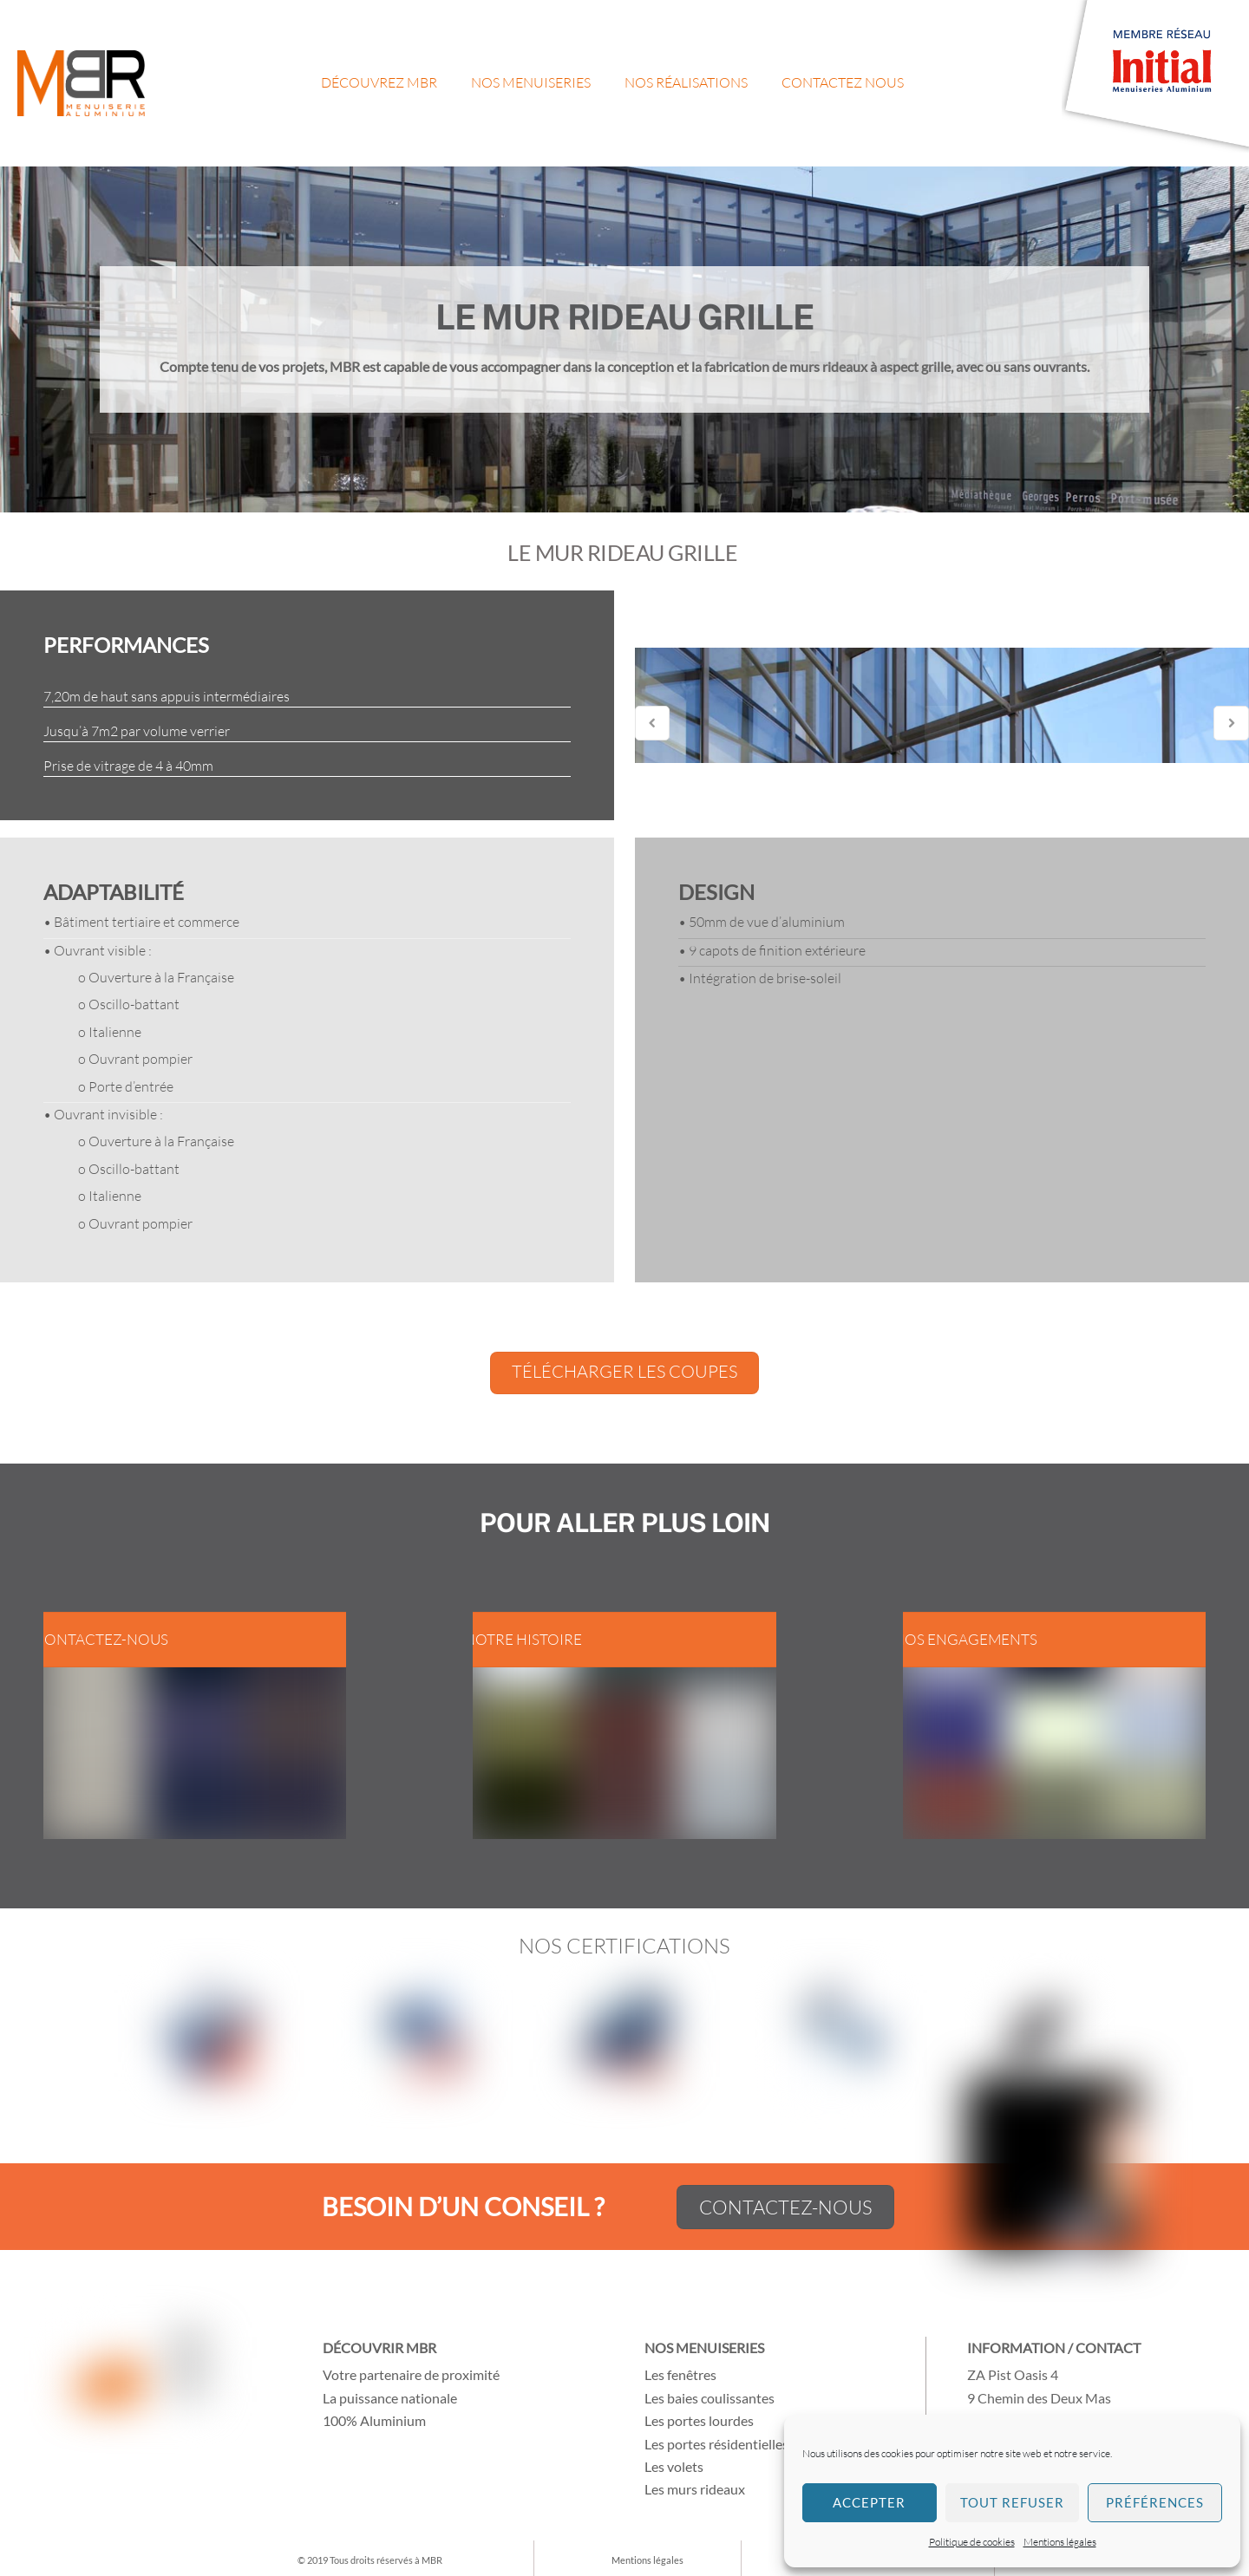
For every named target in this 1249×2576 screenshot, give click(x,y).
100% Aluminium (374, 2420)
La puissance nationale (390, 2398)
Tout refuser (1012, 2502)
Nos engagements (965, 1639)
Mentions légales (1059, 2541)
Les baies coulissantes (709, 2398)
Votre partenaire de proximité (411, 2374)
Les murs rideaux (694, 2489)
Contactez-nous (101, 1639)
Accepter (869, 2502)
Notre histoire (523, 1639)
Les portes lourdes (699, 2420)
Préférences (1155, 2502)
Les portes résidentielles (716, 2444)
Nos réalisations (686, 82)
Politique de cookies (972, 2541)
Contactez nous (842, 82)
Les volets (673, 2466)
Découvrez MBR (379, 82)
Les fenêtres (680, 2374)
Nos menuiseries (531, 82)
